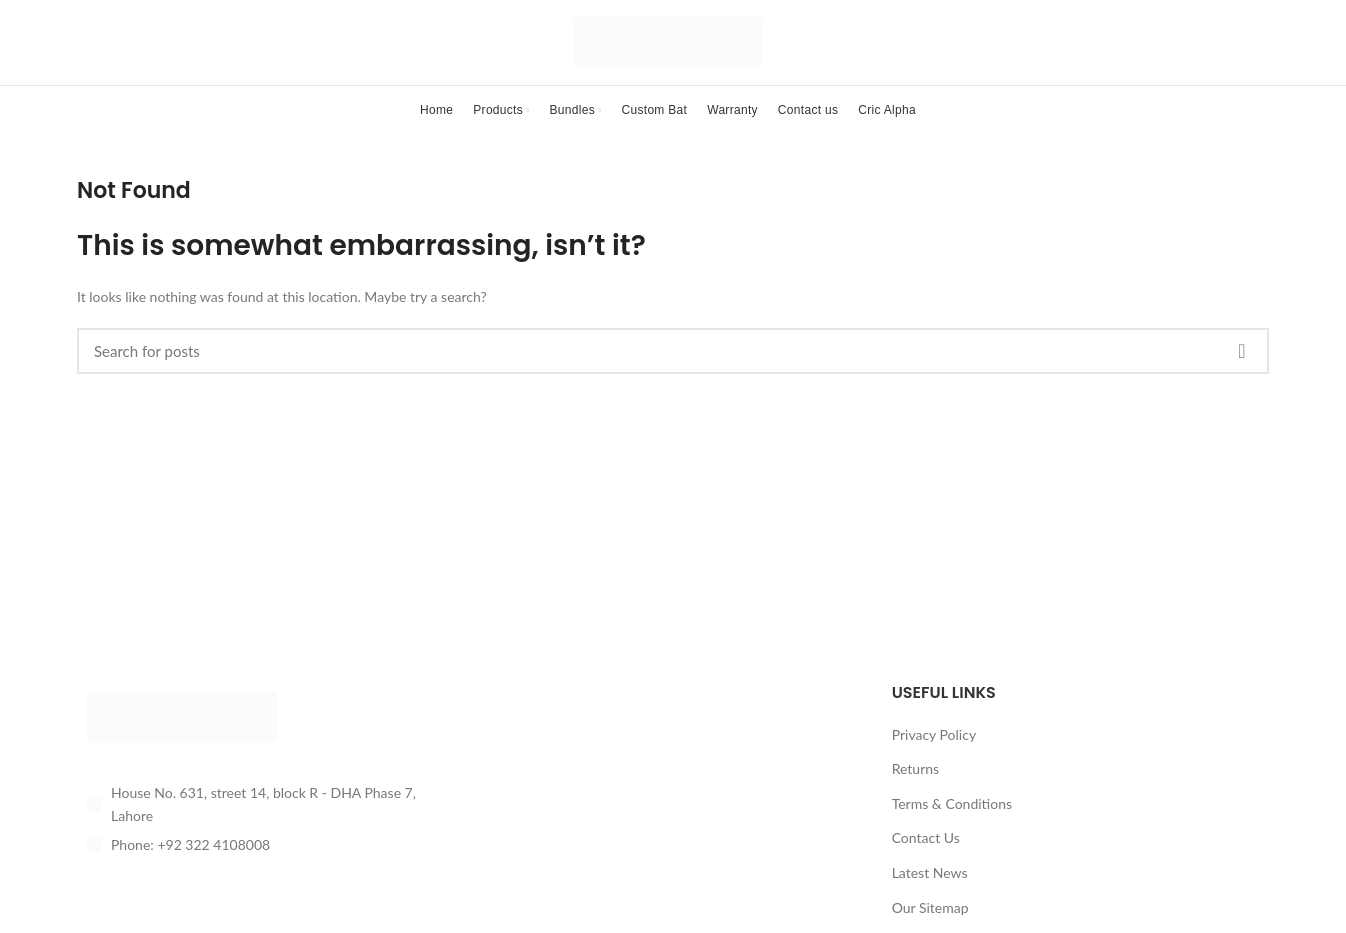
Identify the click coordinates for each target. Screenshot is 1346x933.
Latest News (930, 891)
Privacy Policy (934, 753)
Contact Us (926, 857)
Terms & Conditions (952, 822)
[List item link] (265, 864)
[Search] (673, 370)
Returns (915, 787)
